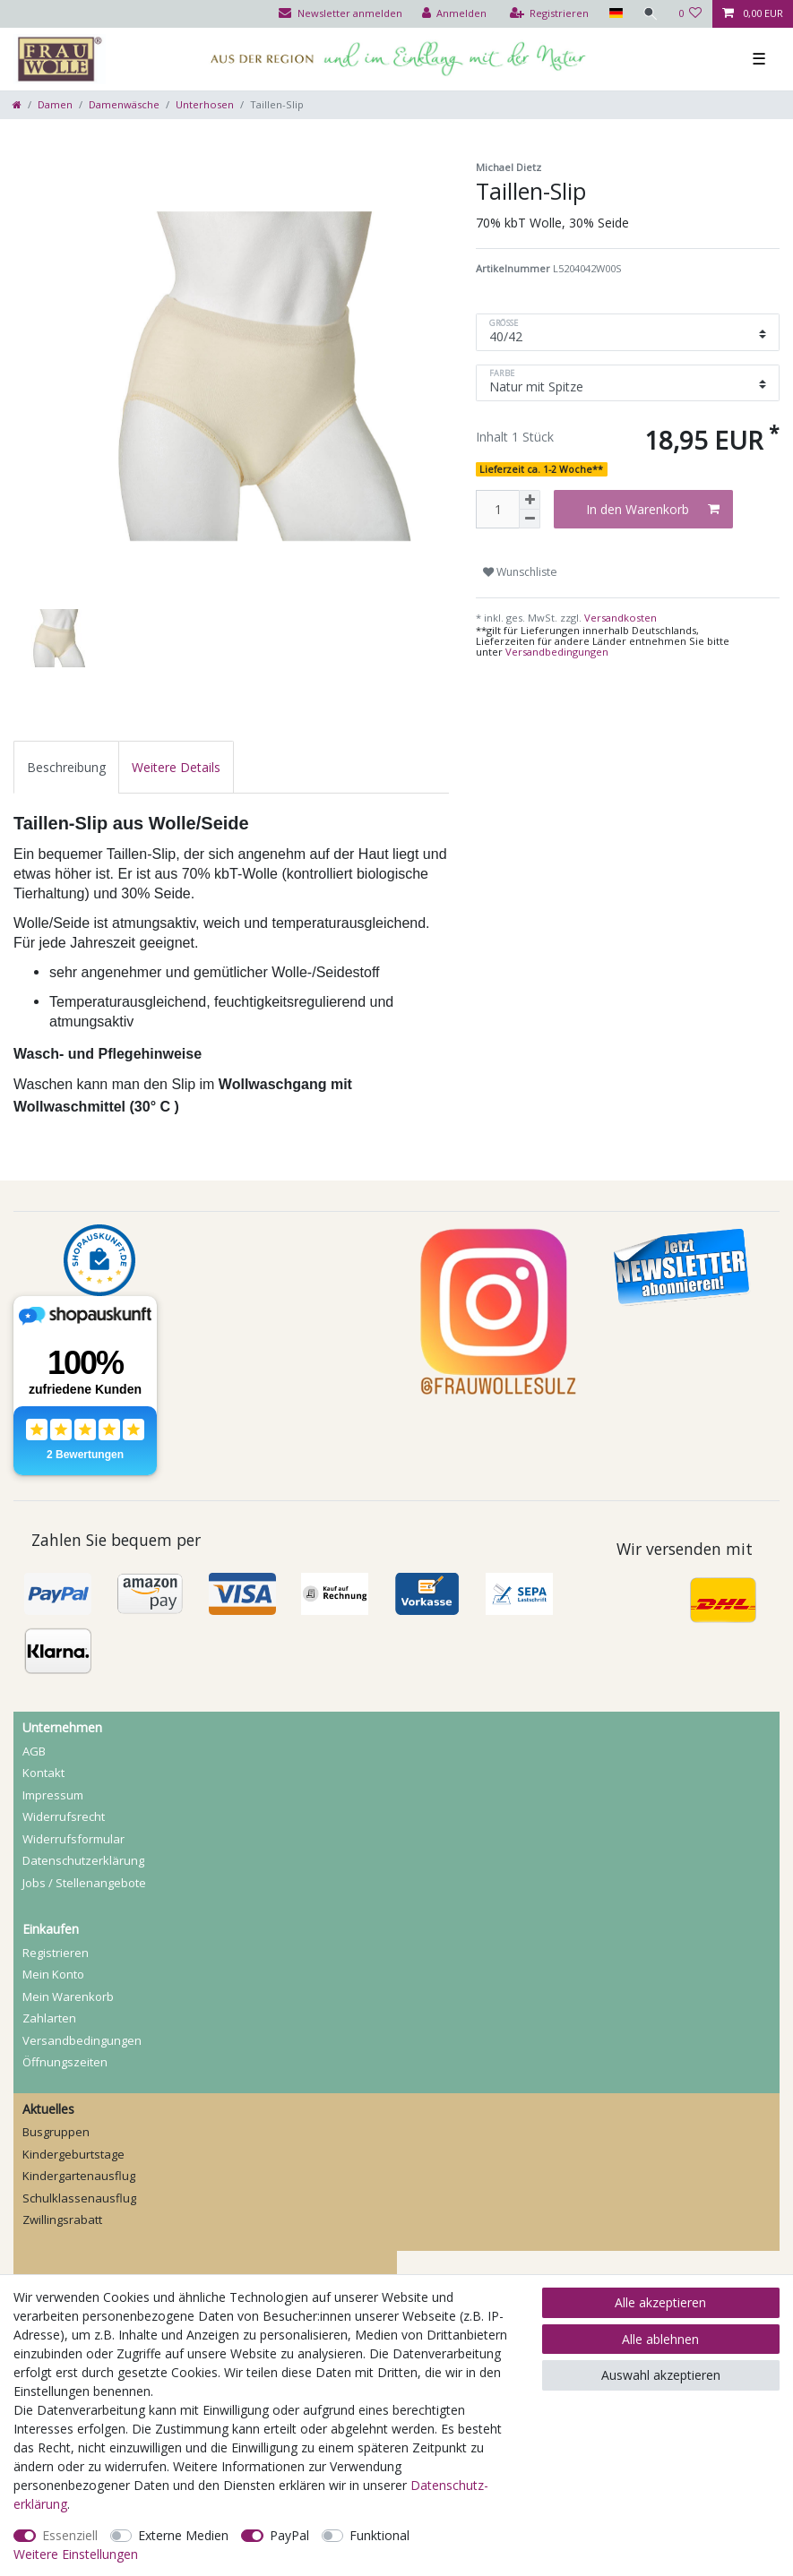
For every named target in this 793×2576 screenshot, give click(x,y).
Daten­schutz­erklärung (83, 1860)
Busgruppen (56, 2132)
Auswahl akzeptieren (660, 2374)
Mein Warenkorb (68, 1996)
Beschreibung (66, 767)
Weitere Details (176, 767)
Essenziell (70, 2535)
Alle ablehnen (660, 2339)
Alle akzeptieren (660, 2302)
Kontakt (43, 1773)
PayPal (289, 2535)
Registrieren (55, 1953)
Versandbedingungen (556, 651)
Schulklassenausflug (79, 2198)
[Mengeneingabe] (497, 509)
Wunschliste (520, 572)
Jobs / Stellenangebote (84, 1883)
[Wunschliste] (690, 14)
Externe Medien (183, 2535)
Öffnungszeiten (65, 2062)
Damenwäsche (124, 104)
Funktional (379, 2535)
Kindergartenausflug (78, 2176)
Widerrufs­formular (73, 1839)
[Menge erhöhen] (529, 500)
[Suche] (650, 14)
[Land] (615, 14)
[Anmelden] (454, 14)
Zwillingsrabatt (62, 2219)
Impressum (52, 1795)
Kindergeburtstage (73, 2154)
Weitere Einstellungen (75, 2554)
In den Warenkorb (653, 509)
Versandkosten (619, 617)
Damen (55, 104)
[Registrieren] (549, 14)
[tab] (66, 767)
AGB (34, 1751)
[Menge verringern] (529, 519)
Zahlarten (49, 2018)
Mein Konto (53, 1974)
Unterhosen (205, 104)
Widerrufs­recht (63, 1816)
